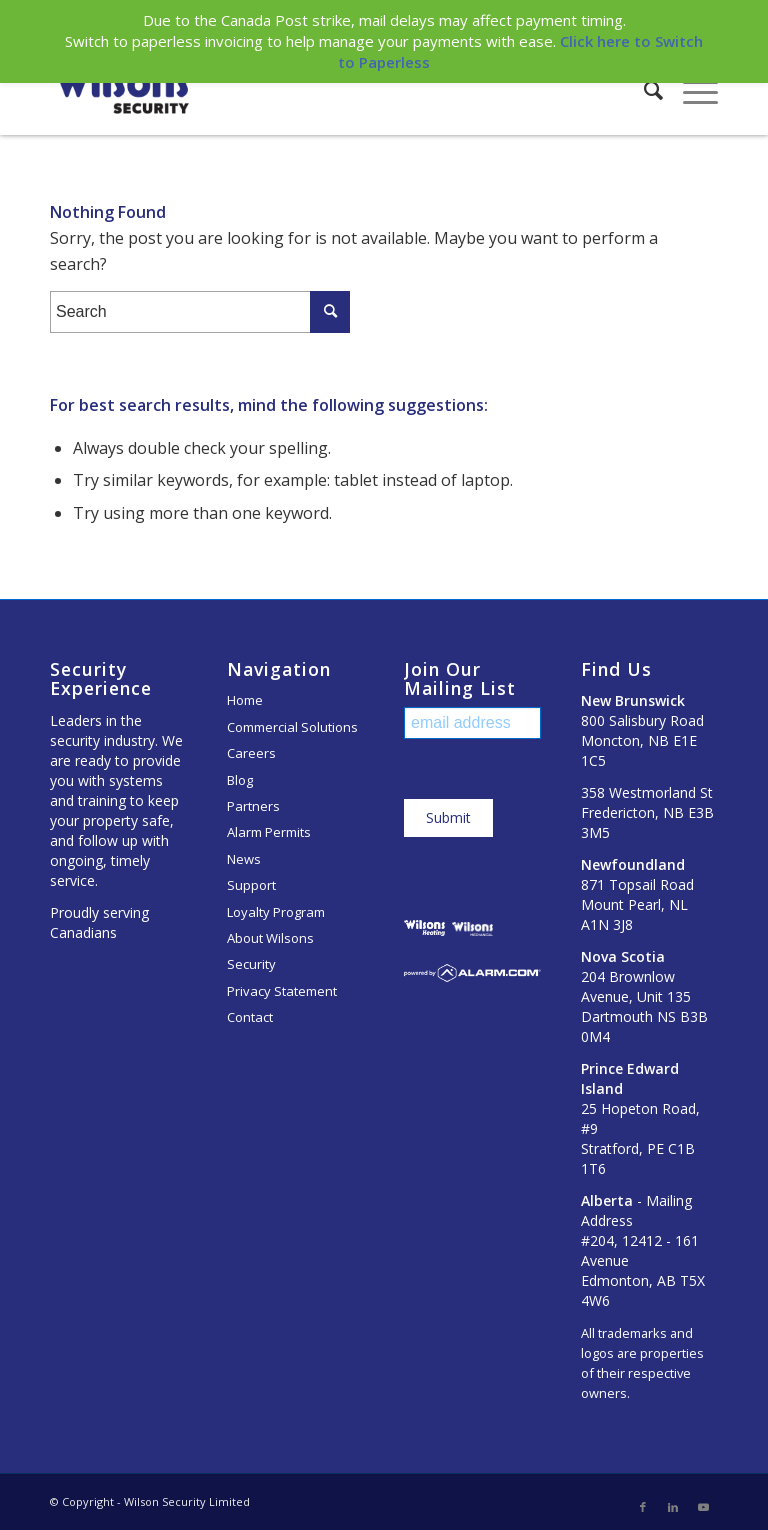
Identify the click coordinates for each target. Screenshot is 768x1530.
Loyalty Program (276, 912)
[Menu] (690, 90)
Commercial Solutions (292, 727)
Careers (251, 753)
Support (251, 885)
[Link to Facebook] (643, 1507)
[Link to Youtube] (703, 1507)
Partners (253, 806)
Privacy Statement (282, 991)
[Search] (643, 90)
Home (245, 700)
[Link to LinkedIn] (673, 1507)
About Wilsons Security (270, 951)
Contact (250, 1017)
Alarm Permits (269, 832)
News (244, 859)
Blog (240, 780)
